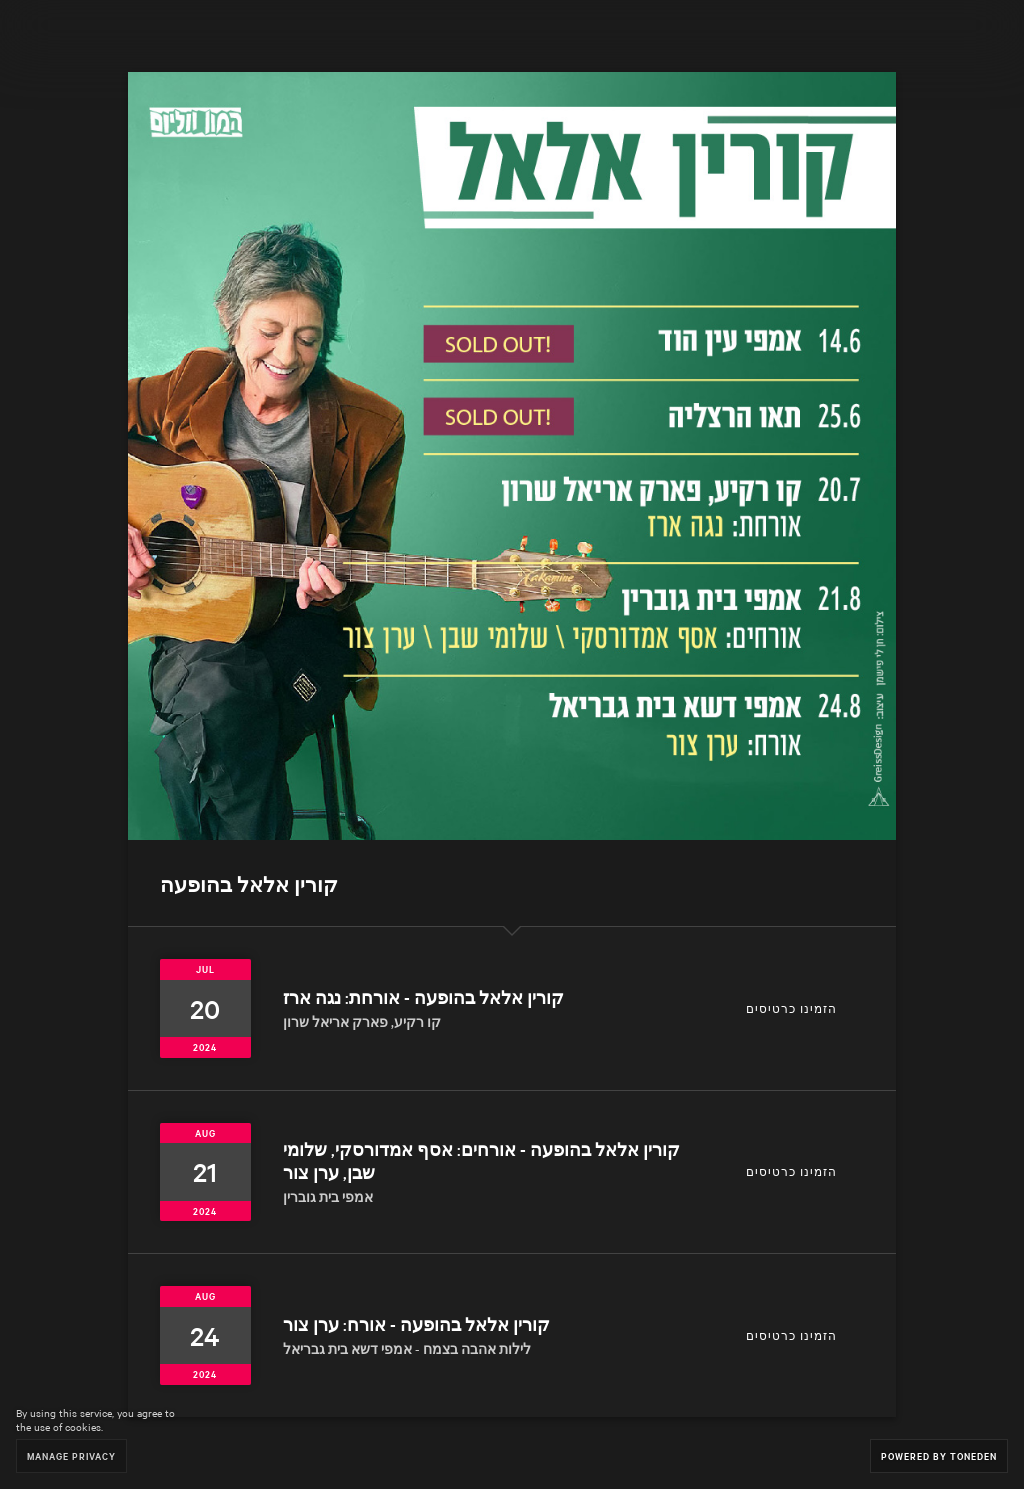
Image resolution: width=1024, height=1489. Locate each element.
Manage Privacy (71, 1455)
